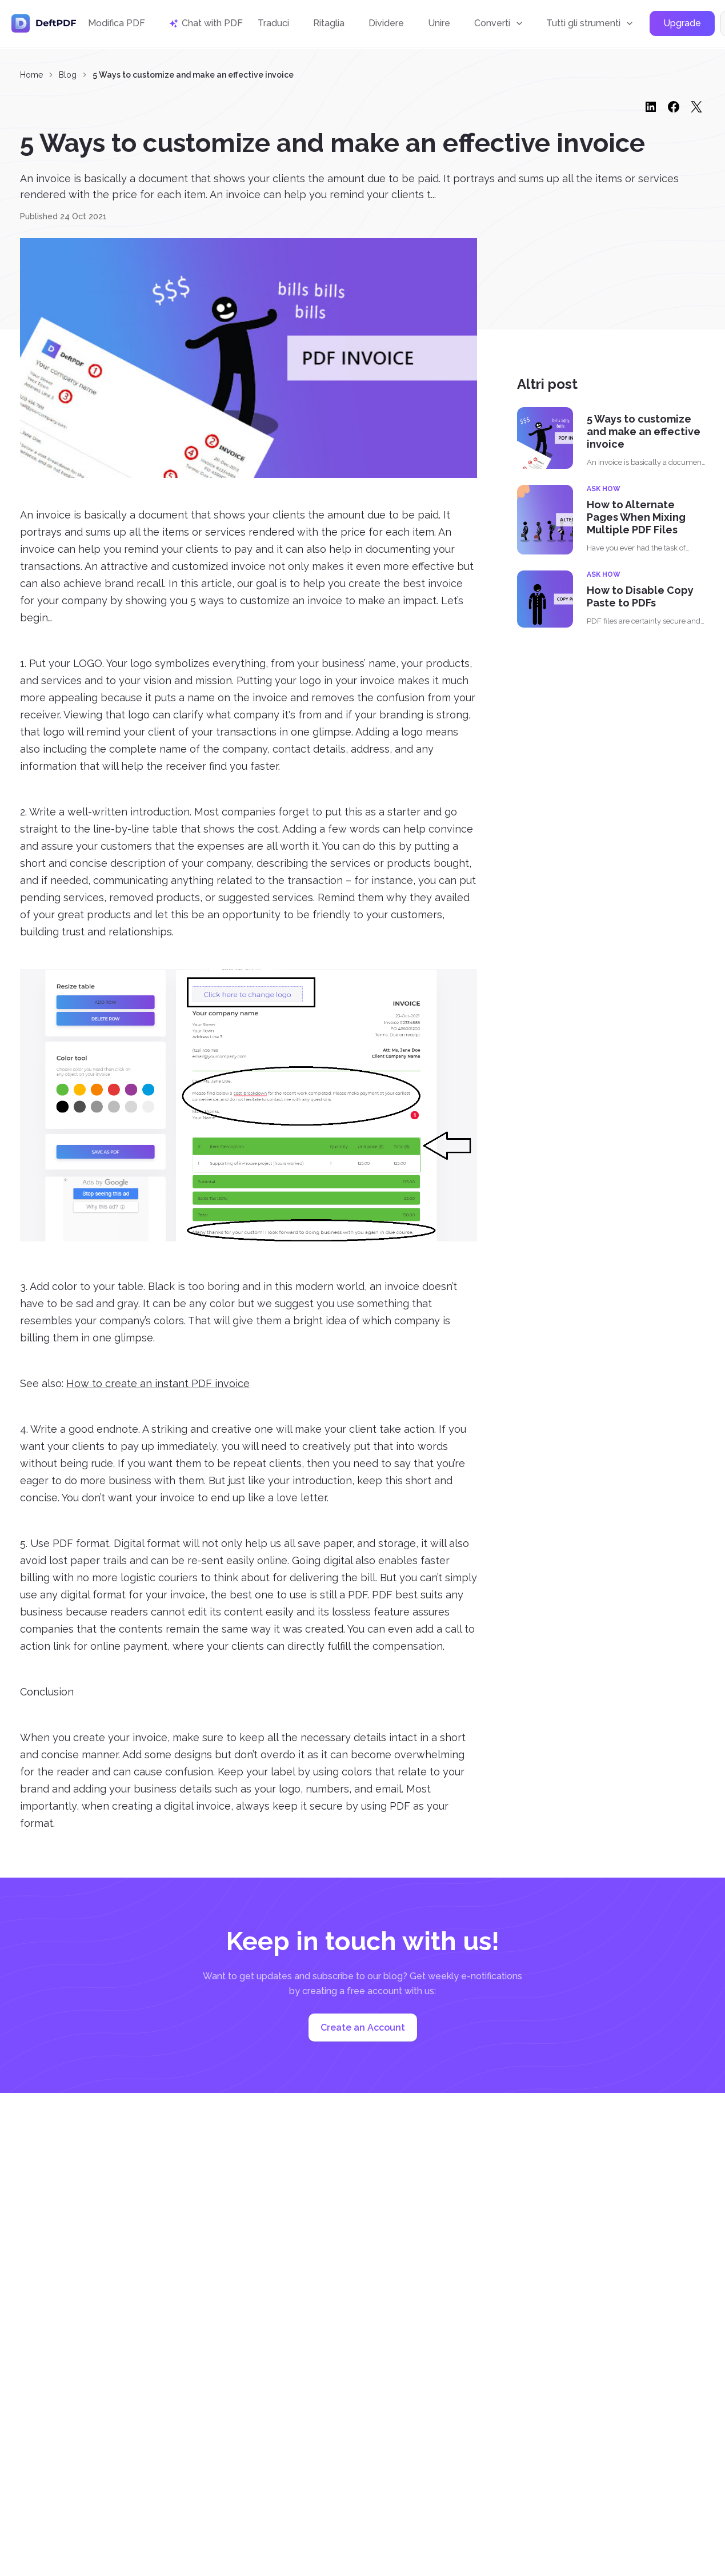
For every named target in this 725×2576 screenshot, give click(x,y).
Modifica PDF (116, 24)
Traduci (273, 24)
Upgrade (682, 24)
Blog (68, 74)
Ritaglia (329, 24)
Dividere (386, 24)
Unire (439, 24)
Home (31, 74)
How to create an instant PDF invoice (158, 1383)
